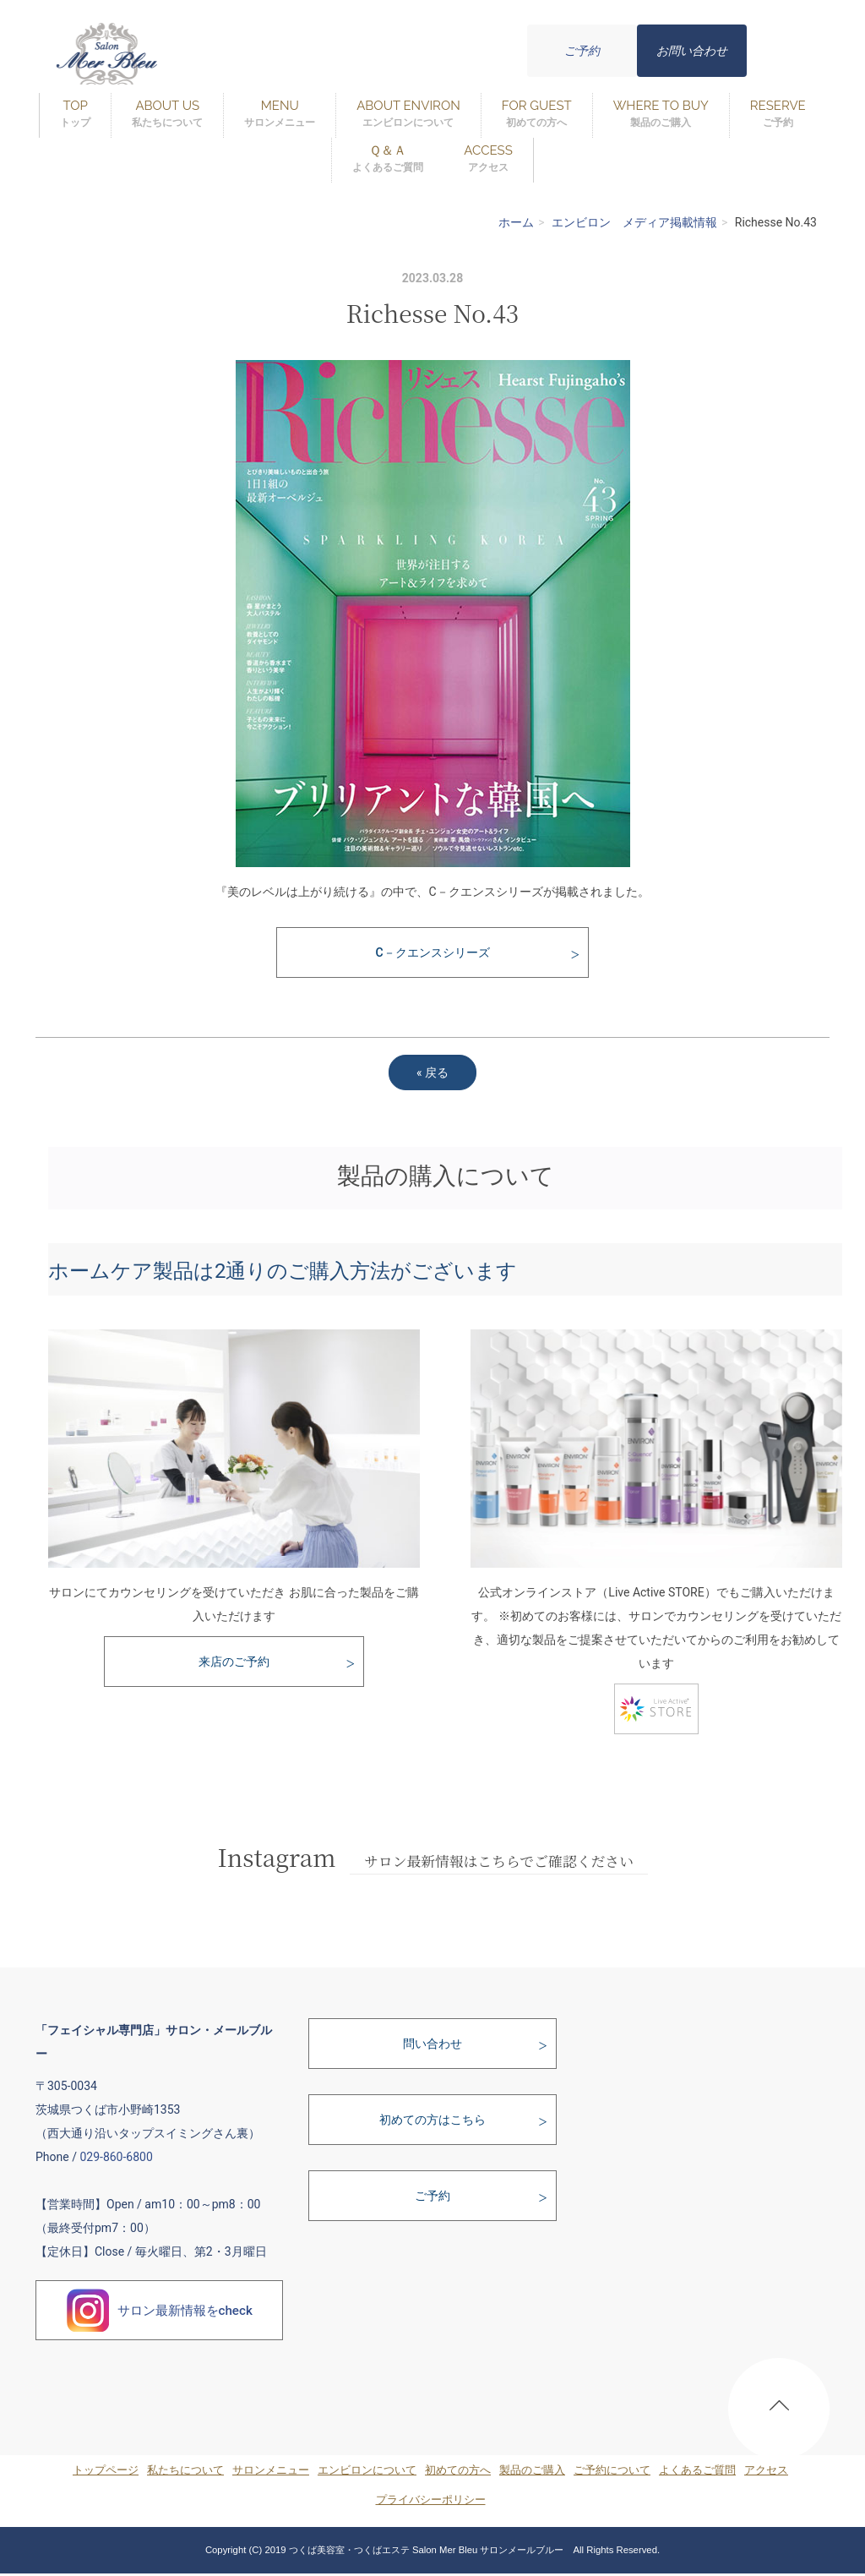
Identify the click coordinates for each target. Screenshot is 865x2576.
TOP (75, 114)
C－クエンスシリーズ (432, 952)
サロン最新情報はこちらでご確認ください (499, 1861)
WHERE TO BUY (661, 114)
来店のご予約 (234, 1661)
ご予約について (612, 2470)
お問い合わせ (691, 50)
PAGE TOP (778, 2412)
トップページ (106, 2470)
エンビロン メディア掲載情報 (634, 222)
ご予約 (582, 50)
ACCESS (488, 159)
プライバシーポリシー (431, 2499)
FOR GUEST (537, 114)
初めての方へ (458, 2470)
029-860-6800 (115, 2157)
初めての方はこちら (432, 2119)
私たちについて (185, 2470)
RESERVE (778, 114)
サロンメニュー (270, 2470)
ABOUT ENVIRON (408, 114)
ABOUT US (167, 114)
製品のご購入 (532, 2470)
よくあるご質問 (697, 2470)
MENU (279, 114)
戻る (432, 1072)
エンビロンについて (367, 2470)
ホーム (516, 222)
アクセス (766, 2470)
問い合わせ (432, 2043)
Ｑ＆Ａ (387, 159)
